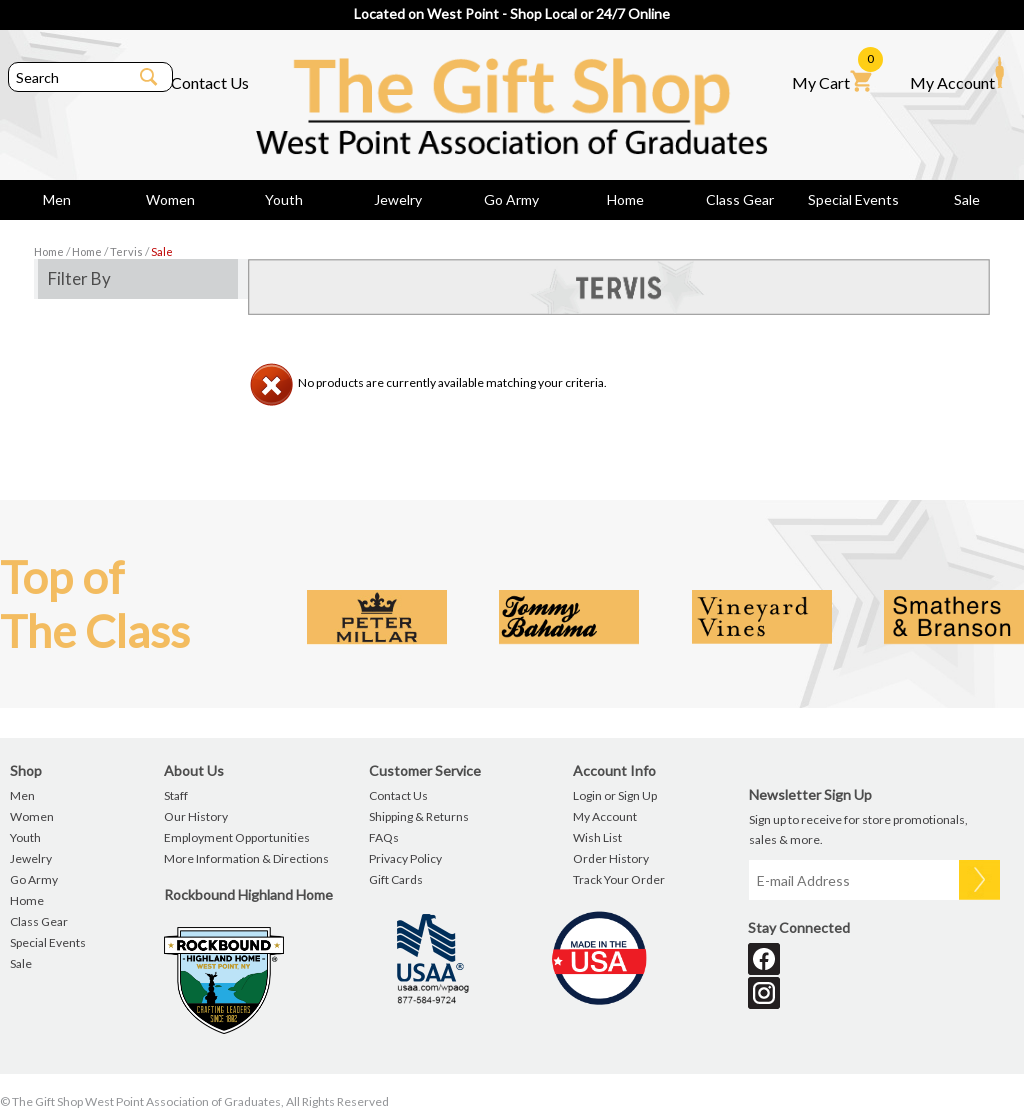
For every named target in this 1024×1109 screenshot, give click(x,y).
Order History (611, 858)
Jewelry (398, 199)
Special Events (853, 199)
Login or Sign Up (615, 795)
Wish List (597, 837)
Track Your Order (619, 879)
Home (625, 199)
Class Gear (740, 199)
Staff (176, 795)
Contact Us (210, 82)
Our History (196, 816)
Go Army (511, 199)
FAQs (384, 837)
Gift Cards (396, 879)
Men (57, 199)
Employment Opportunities (237, 837)
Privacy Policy (405, 858)
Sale (967, 199)
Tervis (126, 251)
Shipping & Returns (419, 816)
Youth (284, 199)
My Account (957, 74)
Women (170, 199)
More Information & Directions (246, 858)
